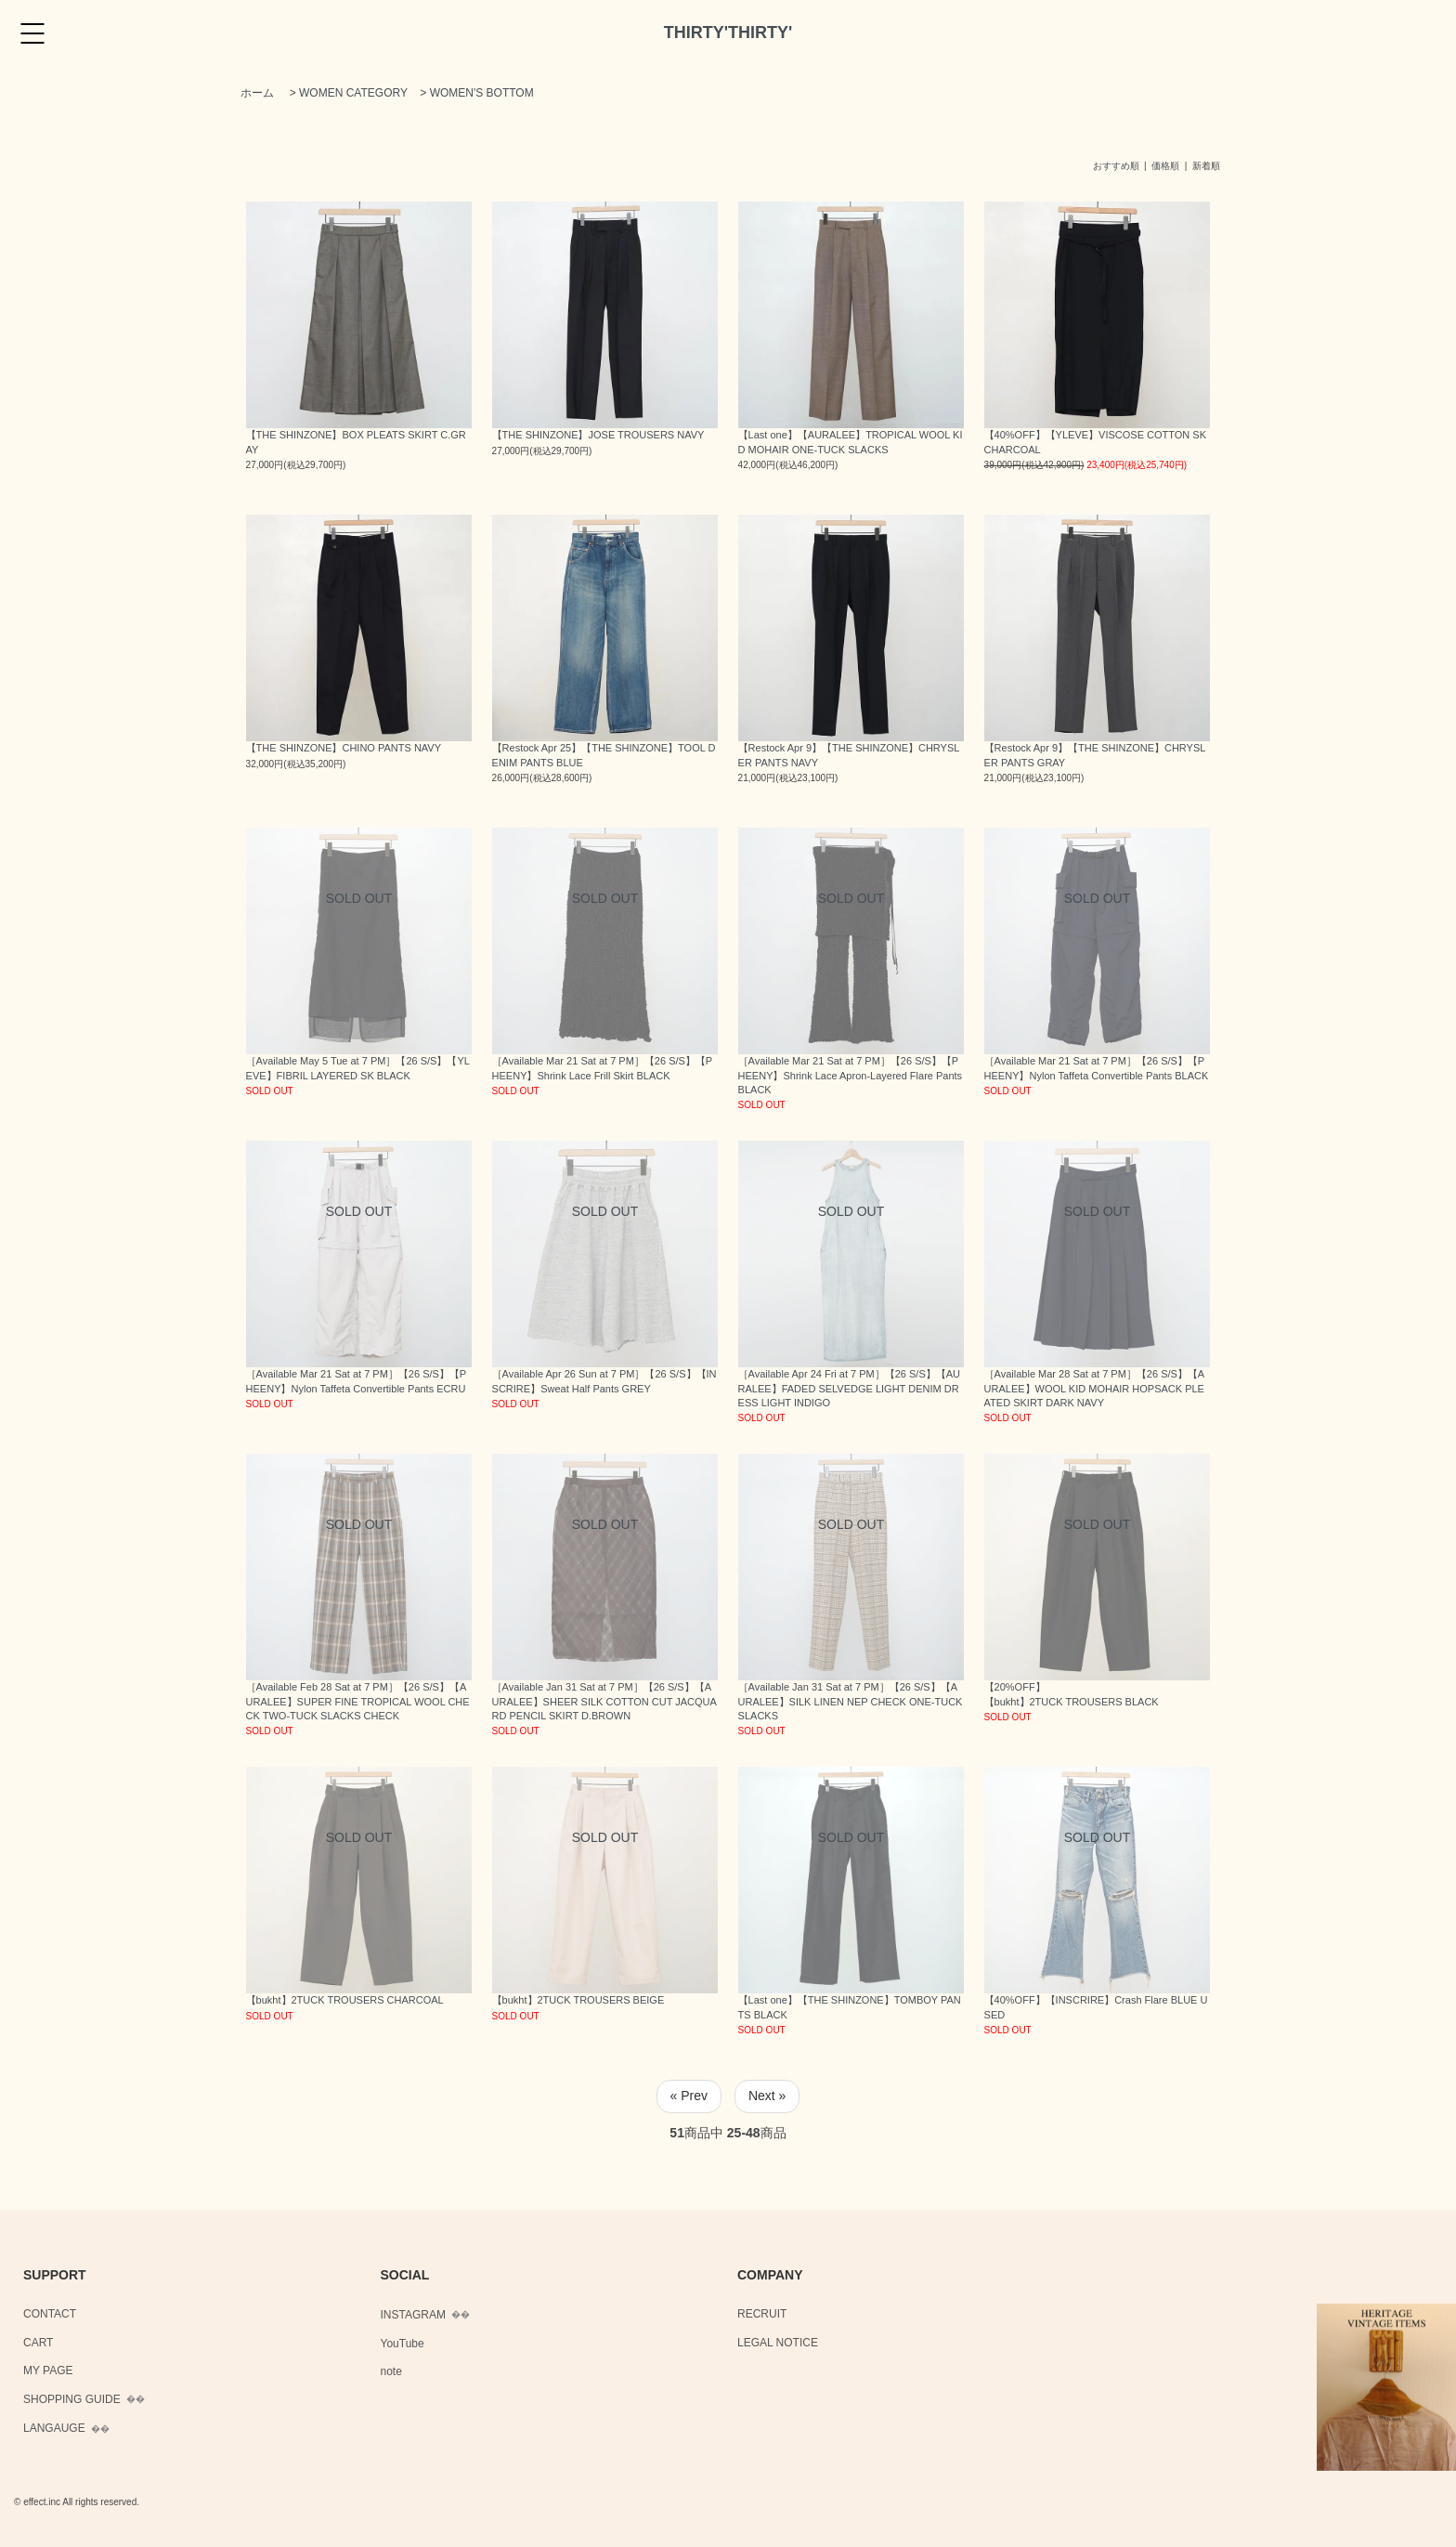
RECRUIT (761, 2313)
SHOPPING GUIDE (72, 2399)
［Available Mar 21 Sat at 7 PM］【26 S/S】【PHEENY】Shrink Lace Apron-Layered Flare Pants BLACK (850, 1075)
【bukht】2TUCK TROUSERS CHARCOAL (345, 1999)
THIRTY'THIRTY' (728, 32)
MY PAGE (48, 2370)
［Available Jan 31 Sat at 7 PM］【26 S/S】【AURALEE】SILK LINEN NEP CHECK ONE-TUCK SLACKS (850, 1701)
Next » (767, 2095)
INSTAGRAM (413, 2314)
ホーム (257, 92)
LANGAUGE (54, 2428)
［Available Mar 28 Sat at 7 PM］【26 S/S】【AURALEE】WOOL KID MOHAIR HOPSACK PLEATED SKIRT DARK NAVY (1094, 1388)
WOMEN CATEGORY (353, 92)
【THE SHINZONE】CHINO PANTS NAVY (343, 747)
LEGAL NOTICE (777, 2342)
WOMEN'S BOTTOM (482, 92)
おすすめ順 (1116, 166)
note (391, 2371)
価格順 (1165, 166)
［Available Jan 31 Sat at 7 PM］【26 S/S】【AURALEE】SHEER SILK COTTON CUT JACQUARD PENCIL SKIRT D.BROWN (604, 1701)
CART (38, 2342)
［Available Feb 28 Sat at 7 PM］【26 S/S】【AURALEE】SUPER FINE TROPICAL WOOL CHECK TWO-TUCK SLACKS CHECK (358, 1701)
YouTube (402, 2343)
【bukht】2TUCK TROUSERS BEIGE (578, 1999)
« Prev (689, 2095)
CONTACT (49, 2313)
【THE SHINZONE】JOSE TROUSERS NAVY (598, 434)
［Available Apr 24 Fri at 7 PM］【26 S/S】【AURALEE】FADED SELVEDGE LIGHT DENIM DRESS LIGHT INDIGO (849, 1388)
